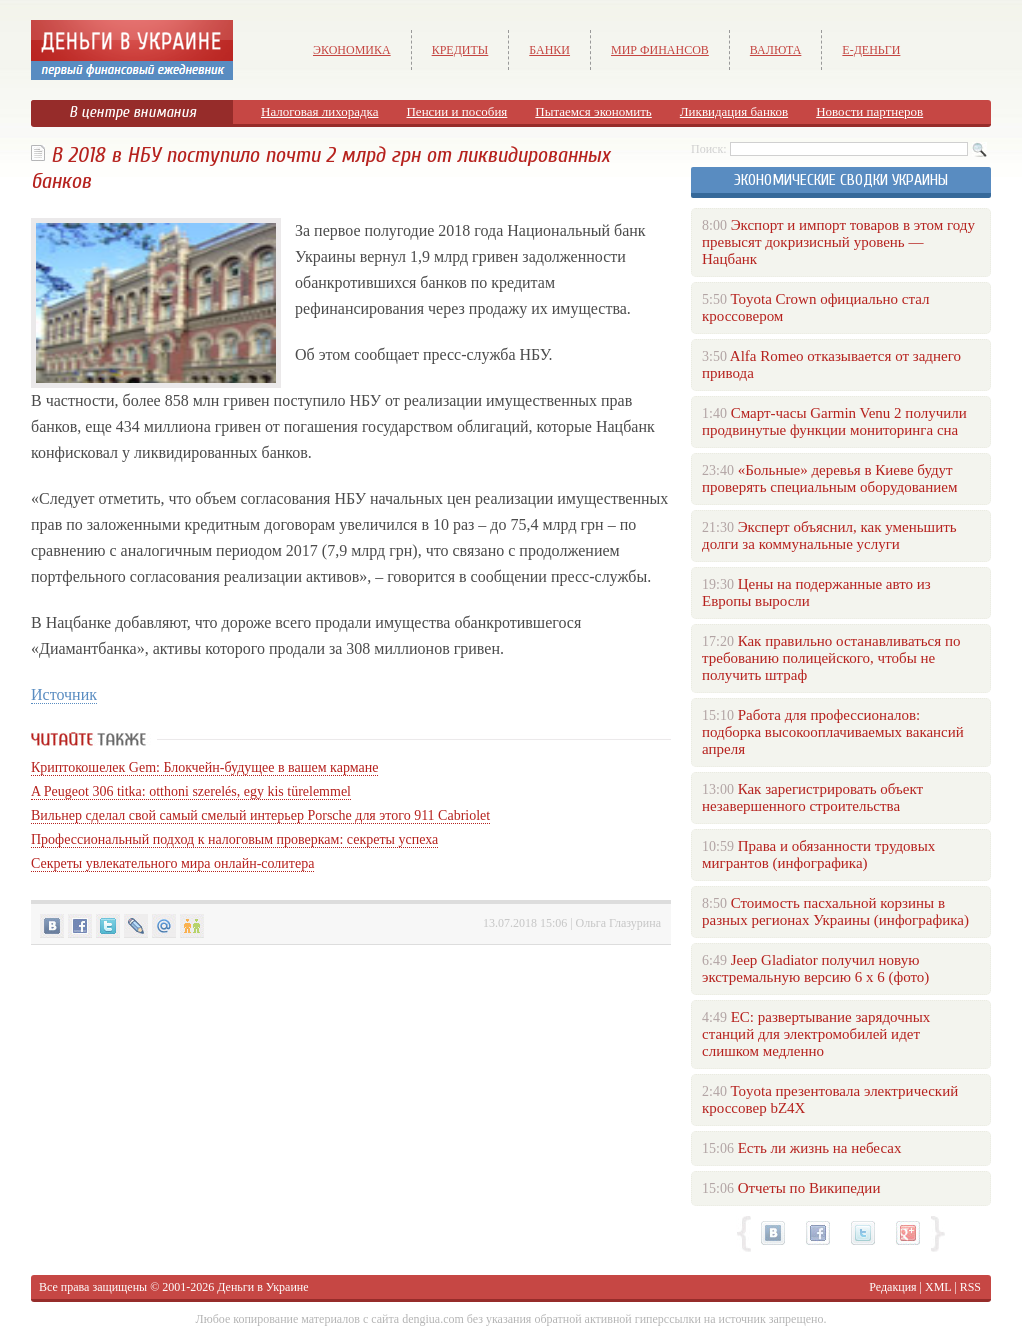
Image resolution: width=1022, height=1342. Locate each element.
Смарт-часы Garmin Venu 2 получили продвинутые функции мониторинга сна (834, 421)
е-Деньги (871, 50)
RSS (970, 1287)
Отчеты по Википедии (809, 1188)
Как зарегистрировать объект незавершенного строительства (812, 797)
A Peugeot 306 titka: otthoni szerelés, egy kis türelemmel (191, 791)
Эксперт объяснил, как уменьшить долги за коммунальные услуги (829, 535)
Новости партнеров (869, 111)
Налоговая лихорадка (319, 111)
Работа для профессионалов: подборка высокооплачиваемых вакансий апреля (833, 732)
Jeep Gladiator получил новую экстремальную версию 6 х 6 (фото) (815, 968)
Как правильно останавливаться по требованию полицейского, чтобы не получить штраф (831, 658)
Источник (64, 694)
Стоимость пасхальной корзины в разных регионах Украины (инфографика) (835, 911)
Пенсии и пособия (456, 111)
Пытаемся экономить (593, 111)
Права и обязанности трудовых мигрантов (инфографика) (818, 854)
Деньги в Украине (262, 1287)
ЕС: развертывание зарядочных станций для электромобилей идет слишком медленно (816, 1034)
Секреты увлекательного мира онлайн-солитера (172, 863)
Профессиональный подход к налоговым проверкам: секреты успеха (234, 839)
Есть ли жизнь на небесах (820, 1148)
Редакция (892, 1287)
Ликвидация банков (734, 111)
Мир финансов (660, 50)
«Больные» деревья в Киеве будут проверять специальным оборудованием (829, 478)
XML (938, 1287)
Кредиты (460, 50)
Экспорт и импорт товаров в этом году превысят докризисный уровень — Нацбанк (838, 242)
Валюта (776, 50)
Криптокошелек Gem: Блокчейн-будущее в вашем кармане (204, 767)
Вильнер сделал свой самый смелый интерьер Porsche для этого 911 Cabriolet (260, 815)
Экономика (352, 50)
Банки (549, 50)
